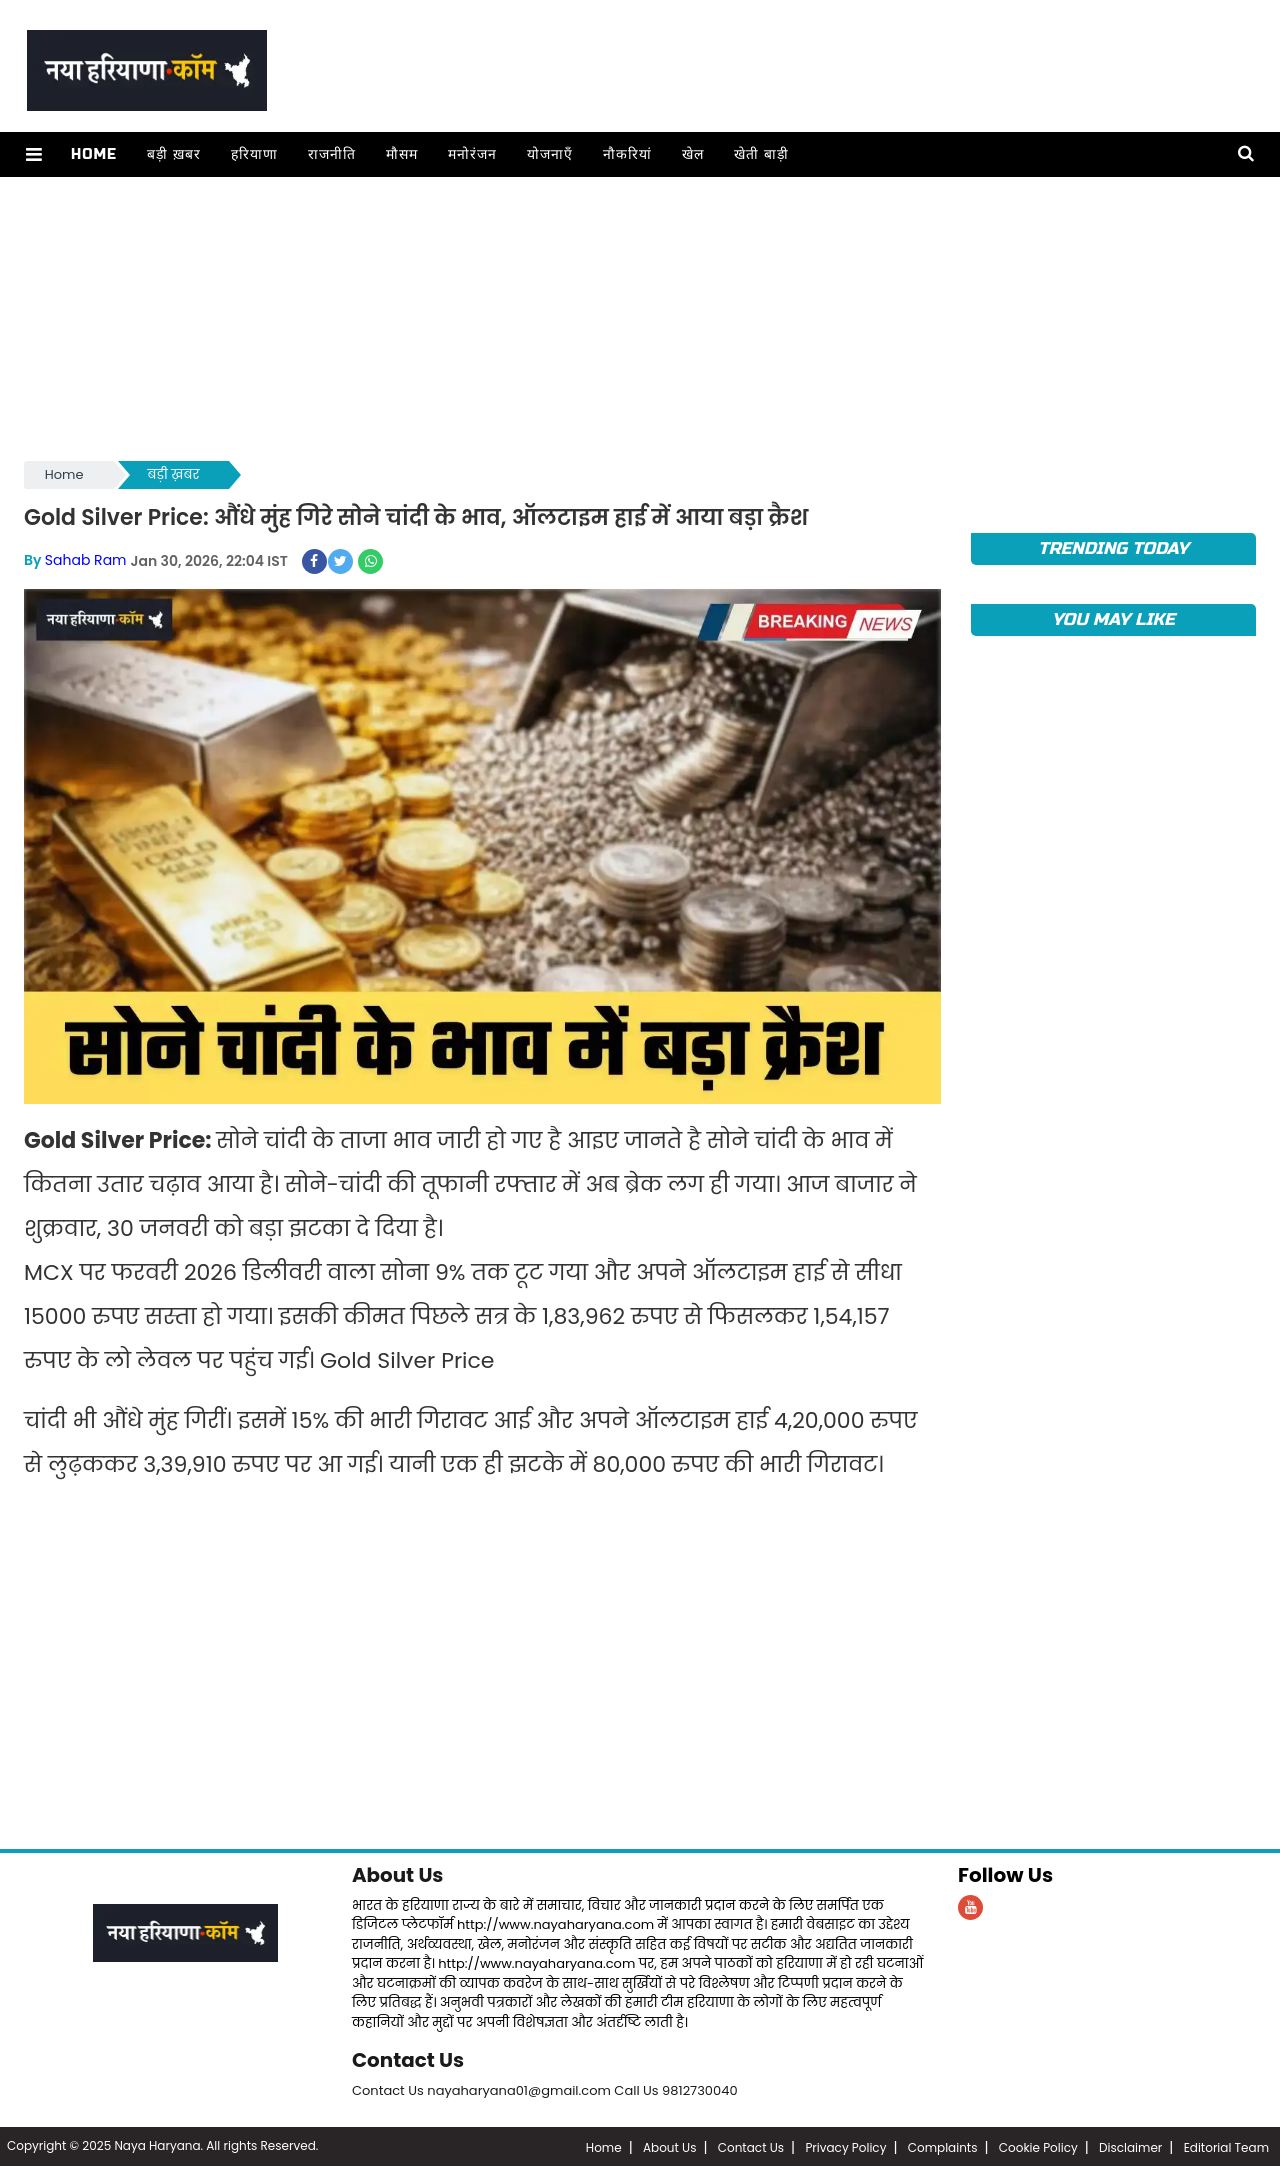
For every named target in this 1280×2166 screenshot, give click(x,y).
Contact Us (408, 2059)
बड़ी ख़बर (173, 154)
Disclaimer (1130, 2145)
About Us (398, 1875)
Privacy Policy (845, 2145)
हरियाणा (253, 154)
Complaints (943, 2145)
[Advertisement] (624, 317)
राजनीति (331, 154)
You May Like (1113, 619)
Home (93, 154)
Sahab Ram (86, 560)
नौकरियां (626, 154)
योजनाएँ (549, 154)
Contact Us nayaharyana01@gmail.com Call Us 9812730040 (545, 2088)
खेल (692, 154)
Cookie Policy (1038, 2145)
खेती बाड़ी (760, 154)
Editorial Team (1226, 2145)
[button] (33, 154)
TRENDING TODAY (1113, 548)
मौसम (401, 154)
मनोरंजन (471, 154)
